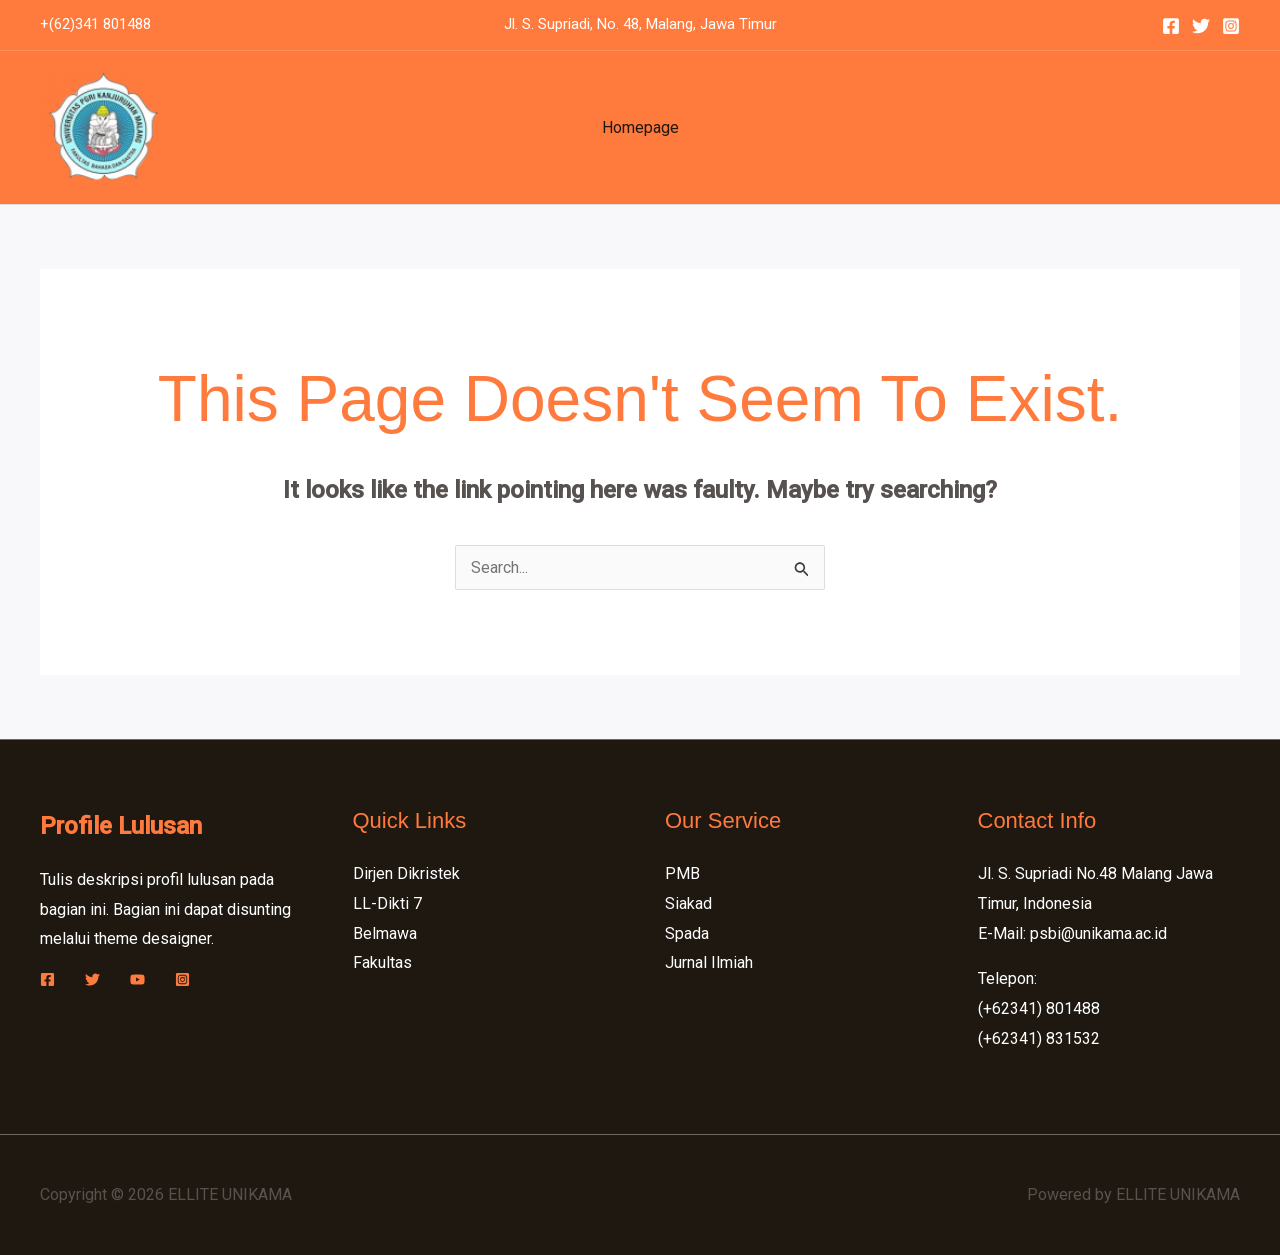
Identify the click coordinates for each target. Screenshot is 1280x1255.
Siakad (688, 903)
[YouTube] (137, 979)
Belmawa (385, 933)
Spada (687, 933)
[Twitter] (1201, 26)
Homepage (640, 127)
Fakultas (382, 962)
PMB (682, 873)
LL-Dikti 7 (387, 903)
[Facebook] (1171, 26)
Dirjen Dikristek (406, 873)
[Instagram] (1231, 26)
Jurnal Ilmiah (709, 962)
